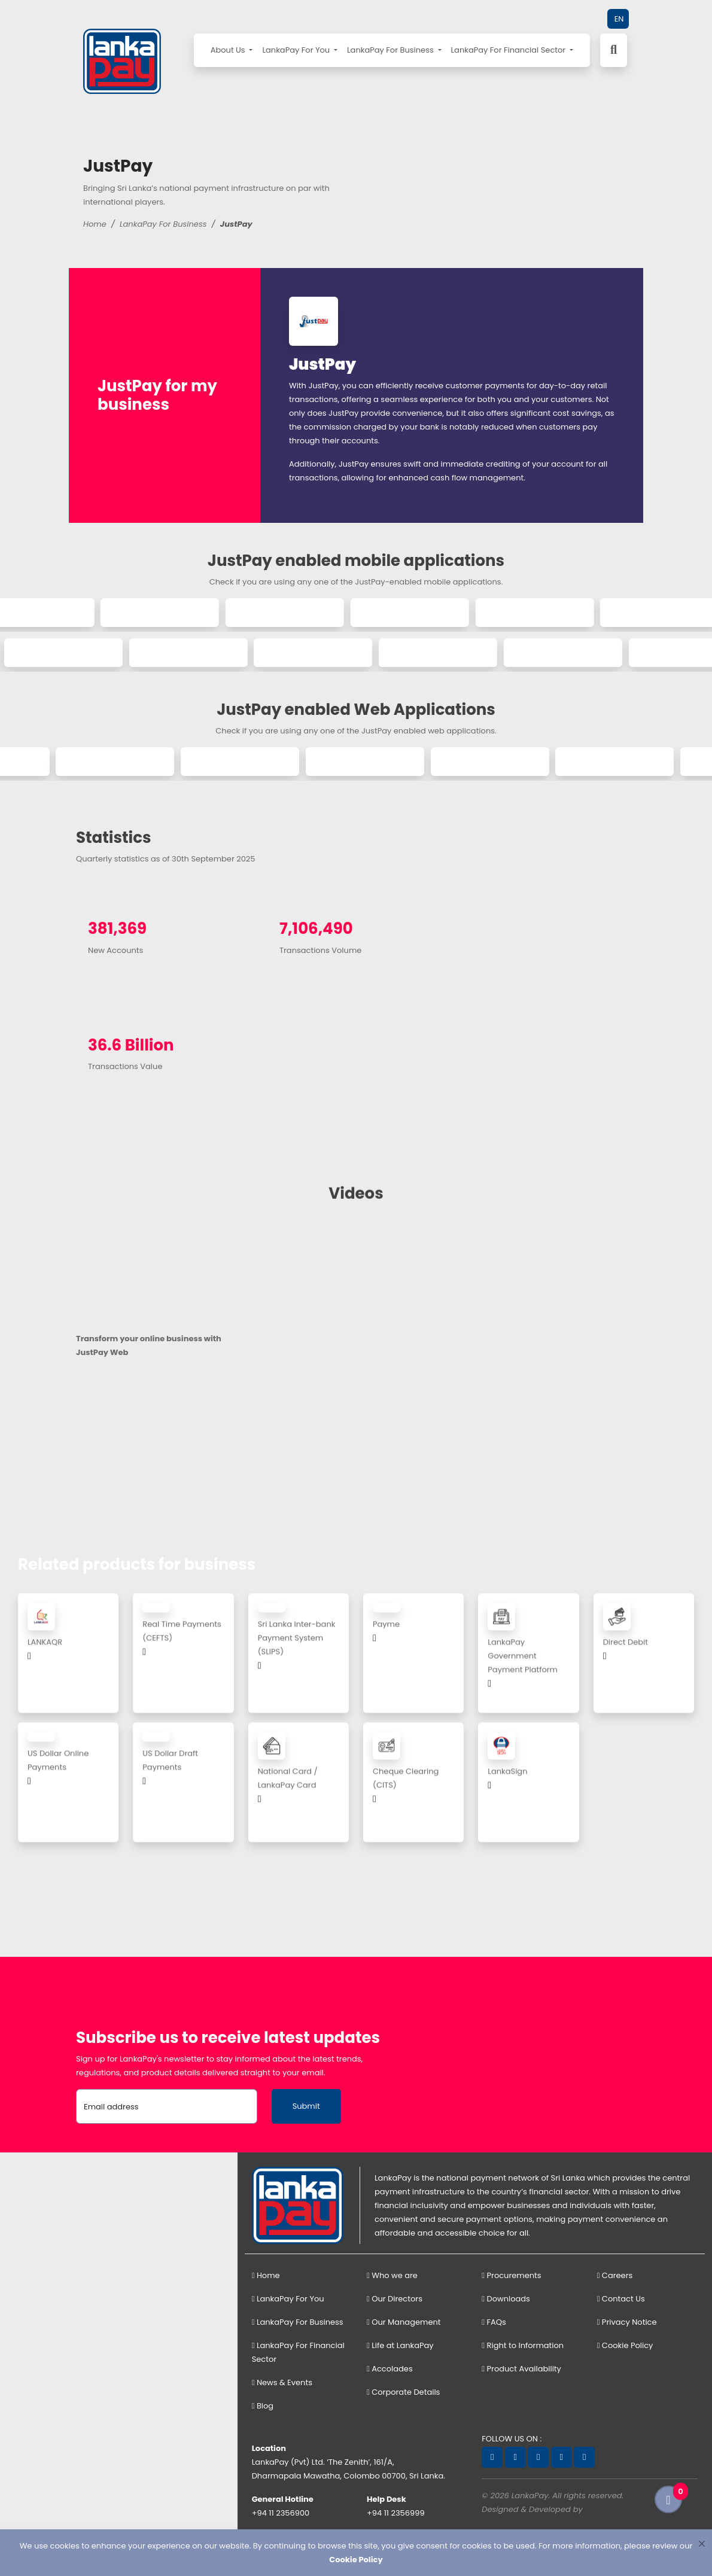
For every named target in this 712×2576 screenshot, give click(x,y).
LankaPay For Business (391, 50)
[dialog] (356, 2552)
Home (95, 224)
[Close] (701, 2543)
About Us (229, 50)
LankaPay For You (296, 50)
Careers (615, 2275)
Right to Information (523, 2345)
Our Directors (394, 2298)
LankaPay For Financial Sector (509, 50)
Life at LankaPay (400, 2345)
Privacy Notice (627, 2322)
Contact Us (621, 2298)
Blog (263, 2405)
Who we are (392, 2275)
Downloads (506, 2298)
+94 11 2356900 (281, 2513)
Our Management (404, 2322)
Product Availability (521, 2368)
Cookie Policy (625, 2345)
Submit (306, 2106)
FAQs (494, 2322)
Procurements (511, 2275)
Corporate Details (403, 2392)
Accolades (390, 2368)
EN (619, 19)
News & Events (282, 2382)
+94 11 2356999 (396, 2513)
